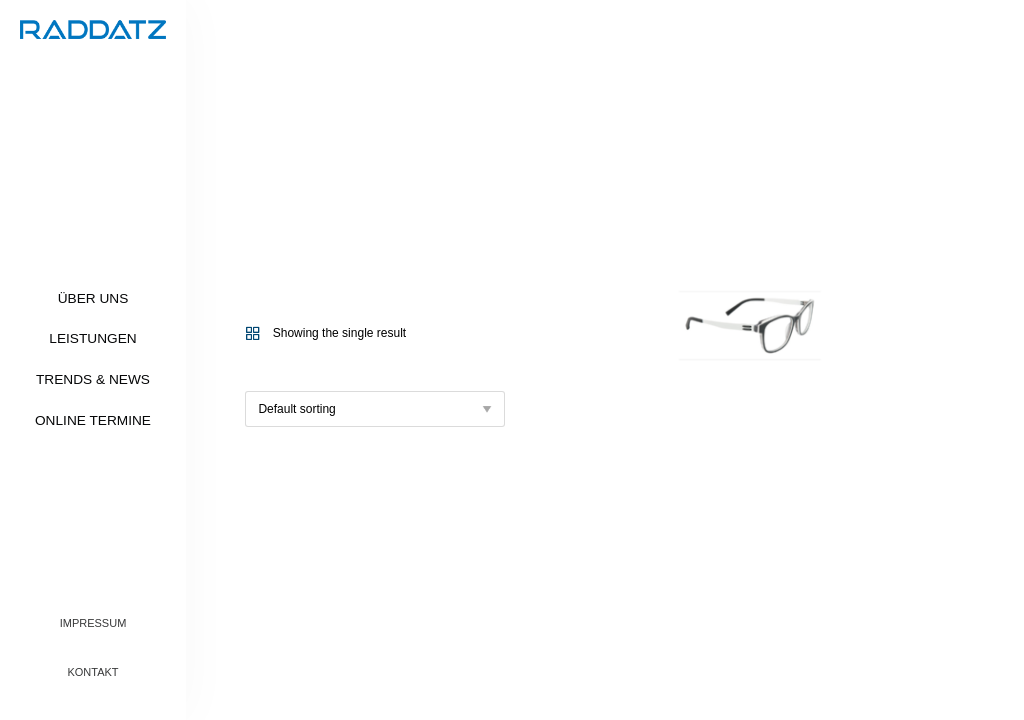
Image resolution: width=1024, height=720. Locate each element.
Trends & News (93, 379)
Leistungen (92, 338)
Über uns (93, 298)
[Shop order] (375, 409)
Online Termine (93, 420)
